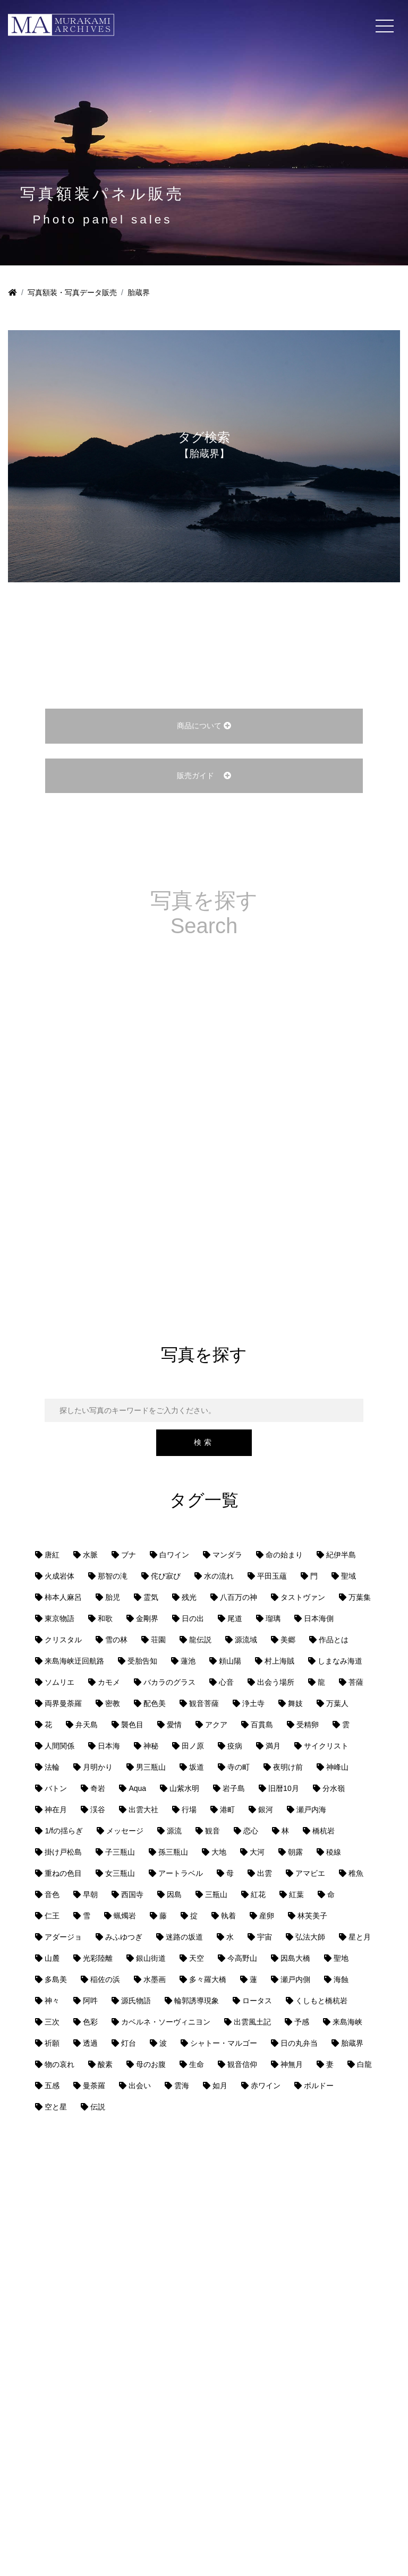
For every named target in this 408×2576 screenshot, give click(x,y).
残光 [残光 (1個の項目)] (189, 1597)
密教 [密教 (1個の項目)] (112, 1703)
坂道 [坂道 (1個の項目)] (196, 1767)
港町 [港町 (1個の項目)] (227, 1809)
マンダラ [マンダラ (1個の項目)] (227, 1554)
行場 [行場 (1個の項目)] (189, 1809)
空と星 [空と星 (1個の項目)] (56, 2107)
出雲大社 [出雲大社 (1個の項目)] (143, 1809)
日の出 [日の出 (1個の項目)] (193, 1618)
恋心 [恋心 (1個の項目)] (250, 1831)
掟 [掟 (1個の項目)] (194, 1915)
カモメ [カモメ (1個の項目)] (109, 1682)
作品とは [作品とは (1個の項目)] (333, 1639)
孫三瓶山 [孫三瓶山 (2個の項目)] (173, 1852)
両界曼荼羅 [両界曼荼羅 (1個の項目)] (63, 1703)
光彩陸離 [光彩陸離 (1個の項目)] (98, 1958)
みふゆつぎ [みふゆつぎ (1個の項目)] (123, 1937)
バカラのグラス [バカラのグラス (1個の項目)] (169, 1682)
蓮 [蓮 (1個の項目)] (253, 1979)
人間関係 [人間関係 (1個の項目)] (59, 1746)
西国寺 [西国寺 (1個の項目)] (132, 1894)
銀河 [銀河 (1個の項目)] (265, 1809)
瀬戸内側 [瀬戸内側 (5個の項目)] (295, 1979)
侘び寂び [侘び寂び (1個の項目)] (166, 1576)
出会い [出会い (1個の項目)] (140, 2085)
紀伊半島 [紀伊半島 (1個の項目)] (341, 1554)
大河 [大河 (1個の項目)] (257, 1852)
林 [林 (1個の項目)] (285, 1831)
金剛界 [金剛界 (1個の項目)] (147, 1618)
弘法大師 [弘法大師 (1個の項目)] (310, 1937)
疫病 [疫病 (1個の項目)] (234, 1746)
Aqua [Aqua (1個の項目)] (137, 1788)
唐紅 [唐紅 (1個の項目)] (52, 1554)
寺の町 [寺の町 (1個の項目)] (238, 1767)
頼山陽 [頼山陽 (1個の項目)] (230, 1661)
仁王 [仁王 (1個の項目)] (52, 1915)
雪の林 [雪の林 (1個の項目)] (116, 1639)
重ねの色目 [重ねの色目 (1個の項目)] (63, 1873)
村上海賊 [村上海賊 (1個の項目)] (279, 1661)
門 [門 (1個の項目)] (314, 1576)
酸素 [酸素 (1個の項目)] (105, 2064)
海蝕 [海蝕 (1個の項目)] (341, 1979)
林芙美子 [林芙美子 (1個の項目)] (312, 1915)
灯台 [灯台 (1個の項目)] (128, 2043)
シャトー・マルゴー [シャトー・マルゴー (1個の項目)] (223, 2043)
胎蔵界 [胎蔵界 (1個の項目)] (352, 2043)
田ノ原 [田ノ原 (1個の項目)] (193, 1746)
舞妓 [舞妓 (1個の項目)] (295, 1703)
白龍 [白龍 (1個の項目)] (364, 2064)
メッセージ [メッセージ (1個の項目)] (124, 1831)
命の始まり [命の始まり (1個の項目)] (284, 1554)
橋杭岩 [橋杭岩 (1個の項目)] (323, 1831)
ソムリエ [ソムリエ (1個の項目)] (59, 1682)
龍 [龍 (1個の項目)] (321, 1682)
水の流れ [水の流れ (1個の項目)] (219, 1576)
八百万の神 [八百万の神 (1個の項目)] (238, 1597)
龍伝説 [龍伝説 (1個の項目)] (200, 1639)
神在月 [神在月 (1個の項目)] (56, 1809)
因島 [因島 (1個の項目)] (174, 1894)
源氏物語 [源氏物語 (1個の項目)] (136, 2000)
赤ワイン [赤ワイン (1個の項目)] (265, 2085)
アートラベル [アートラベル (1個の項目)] (180, 1873)
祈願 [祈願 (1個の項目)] (52, 2043)
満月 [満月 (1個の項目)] (273, 1746)
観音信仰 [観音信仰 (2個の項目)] (242, 2064)
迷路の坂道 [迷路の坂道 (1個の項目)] (184, 1937)
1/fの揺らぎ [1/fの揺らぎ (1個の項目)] (64, 1831)
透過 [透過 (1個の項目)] (90, 2043)
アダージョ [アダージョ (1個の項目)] (63, 1937)
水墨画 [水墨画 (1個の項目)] (154, 1979)
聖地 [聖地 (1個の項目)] (341, 1958)
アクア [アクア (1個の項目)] (216, 1724)
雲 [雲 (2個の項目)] (346, 1724)
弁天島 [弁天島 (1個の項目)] (86, 1724)
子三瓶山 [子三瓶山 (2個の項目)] (120, 1852)
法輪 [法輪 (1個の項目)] (52, 1767)
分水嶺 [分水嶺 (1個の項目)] (333, 1788)
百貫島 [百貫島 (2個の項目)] (262, 1724)
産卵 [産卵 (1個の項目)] (266, 1915)
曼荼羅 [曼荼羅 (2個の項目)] (94, 2085)
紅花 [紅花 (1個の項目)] (258, 1894)
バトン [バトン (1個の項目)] (56, 1788)
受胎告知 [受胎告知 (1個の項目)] (142, 1661)
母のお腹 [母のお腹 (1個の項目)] (151, 2064)
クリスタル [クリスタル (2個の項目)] (63, 1639)
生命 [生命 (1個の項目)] (196, 2064)
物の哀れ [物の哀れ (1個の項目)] (59, 2064)
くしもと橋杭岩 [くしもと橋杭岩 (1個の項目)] (321, 2000)
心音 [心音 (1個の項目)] (226, 1682)
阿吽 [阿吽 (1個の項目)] (90, 2000)
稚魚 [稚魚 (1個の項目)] (355, 1873)
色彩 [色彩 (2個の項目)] (90, 2022)
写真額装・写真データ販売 (72, 292)
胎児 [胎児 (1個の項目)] (112, 1597)
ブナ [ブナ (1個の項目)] (128, 1554)
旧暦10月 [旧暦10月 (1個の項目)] (283, 1788)
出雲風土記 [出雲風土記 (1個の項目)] (252, 2022)
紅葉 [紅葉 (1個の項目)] (296, 1894)
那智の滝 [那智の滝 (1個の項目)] (113, 1576)
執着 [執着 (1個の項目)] (228, 1915)
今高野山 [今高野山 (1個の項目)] (242, 1958)
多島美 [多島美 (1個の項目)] (56, 1979)
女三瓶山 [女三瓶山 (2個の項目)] (120, 1873)
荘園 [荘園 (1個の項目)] (158, 1639)
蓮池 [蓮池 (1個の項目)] (188, 1661)
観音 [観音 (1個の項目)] (212, 1831)
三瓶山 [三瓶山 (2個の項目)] (216, 1894)
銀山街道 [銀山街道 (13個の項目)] (151, 1958)
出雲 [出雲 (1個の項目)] (264, 1873)
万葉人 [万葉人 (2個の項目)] (337, 1703)
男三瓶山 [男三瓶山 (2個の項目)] (151, 1767)
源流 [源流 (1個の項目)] (174, 1831)
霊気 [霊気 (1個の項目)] (150, 1597)
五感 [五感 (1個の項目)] (52, 2085)
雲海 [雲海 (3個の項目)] (181, 2085)
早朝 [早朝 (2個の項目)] (90, 1894)
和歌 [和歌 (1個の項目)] (105, 1618)
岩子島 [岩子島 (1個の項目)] (234, 1788)
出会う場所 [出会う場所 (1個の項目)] (275, 1682)
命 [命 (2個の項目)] (331, 1894)
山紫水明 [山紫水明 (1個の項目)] (184, 1788)
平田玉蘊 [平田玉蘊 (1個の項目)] (272, 1576)
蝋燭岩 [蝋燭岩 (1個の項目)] (125, 1915)
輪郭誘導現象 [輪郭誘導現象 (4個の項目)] (196, 2000)
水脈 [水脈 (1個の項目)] (90, 1554)
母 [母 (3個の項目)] (230, 1873)
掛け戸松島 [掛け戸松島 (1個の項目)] (63, 1852)
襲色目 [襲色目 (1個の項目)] (132, 1724)
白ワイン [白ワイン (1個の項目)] (174, 1554)
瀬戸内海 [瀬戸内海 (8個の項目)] (311, 1809)
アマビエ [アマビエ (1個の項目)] (310, 1873)
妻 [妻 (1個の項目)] (330, 2064)
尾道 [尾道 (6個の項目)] (234, 1618)
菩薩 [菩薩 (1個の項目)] (355, 1682)
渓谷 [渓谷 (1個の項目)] (97, 1809)
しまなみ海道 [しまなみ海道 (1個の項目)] (340, 1661)
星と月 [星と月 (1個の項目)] (359, 1937)
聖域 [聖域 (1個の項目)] (348, 1576)
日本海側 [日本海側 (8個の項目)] (319, 1618)
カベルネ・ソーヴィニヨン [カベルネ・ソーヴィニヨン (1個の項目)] (165, 2022)
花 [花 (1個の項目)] (48, 1724)
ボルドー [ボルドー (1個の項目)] (319, 2085)
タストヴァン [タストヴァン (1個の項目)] (302, 1597)
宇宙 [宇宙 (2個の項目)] (264, 1937)
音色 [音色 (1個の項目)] (52, 1894)
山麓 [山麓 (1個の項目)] (52, 1958)
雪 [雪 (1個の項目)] (86, 1915)
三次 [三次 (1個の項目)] (52, 2022)
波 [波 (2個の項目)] (163, 2043)
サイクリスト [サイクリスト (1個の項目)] (326, 1746)
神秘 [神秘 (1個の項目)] (150, 1746)
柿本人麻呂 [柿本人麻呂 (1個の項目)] (63, 1597)
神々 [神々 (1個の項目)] (52, 2000)
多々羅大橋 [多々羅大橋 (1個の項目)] (207, 1979)
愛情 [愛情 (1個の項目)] (174, 1724)
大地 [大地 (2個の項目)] (218, 1852)
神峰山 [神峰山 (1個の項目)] (337, 1767)
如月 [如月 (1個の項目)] (219, 2085)
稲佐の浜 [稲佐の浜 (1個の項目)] (105, 1979)
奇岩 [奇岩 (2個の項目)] (97, 1788)
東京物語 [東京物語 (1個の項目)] (59, 1618)
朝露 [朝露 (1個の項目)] (295, 1852)
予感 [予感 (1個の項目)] (301, 2022)
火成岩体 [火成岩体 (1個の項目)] (59, 1576)
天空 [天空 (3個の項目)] (196, 1958)
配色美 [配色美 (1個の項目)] (154, 1703)
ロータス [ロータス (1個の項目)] (257, 2000)
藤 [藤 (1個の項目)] (163, 1915)
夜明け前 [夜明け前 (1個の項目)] (288, 1767)
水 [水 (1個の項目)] (230, 1937)
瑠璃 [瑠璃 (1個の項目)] (273, 1618)
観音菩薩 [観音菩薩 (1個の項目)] (204, 1703)
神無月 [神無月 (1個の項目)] (291, 2064)
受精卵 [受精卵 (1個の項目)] (307, 1724)
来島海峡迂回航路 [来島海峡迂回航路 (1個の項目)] (74, 1661)
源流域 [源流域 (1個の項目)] (246, 1639)
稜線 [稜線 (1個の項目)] (333, 1852)
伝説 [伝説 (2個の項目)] (97, 2107)
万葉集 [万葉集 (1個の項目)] (359, 1597)
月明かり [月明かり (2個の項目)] (98, 1767)
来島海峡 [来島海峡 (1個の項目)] (347, 2022)
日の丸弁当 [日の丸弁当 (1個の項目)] (299, 2043)
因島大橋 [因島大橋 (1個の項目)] (295, 1958)
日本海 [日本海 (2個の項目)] (109, 1746)
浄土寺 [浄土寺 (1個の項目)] (253, 1703)
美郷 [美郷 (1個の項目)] (287, 1639)
